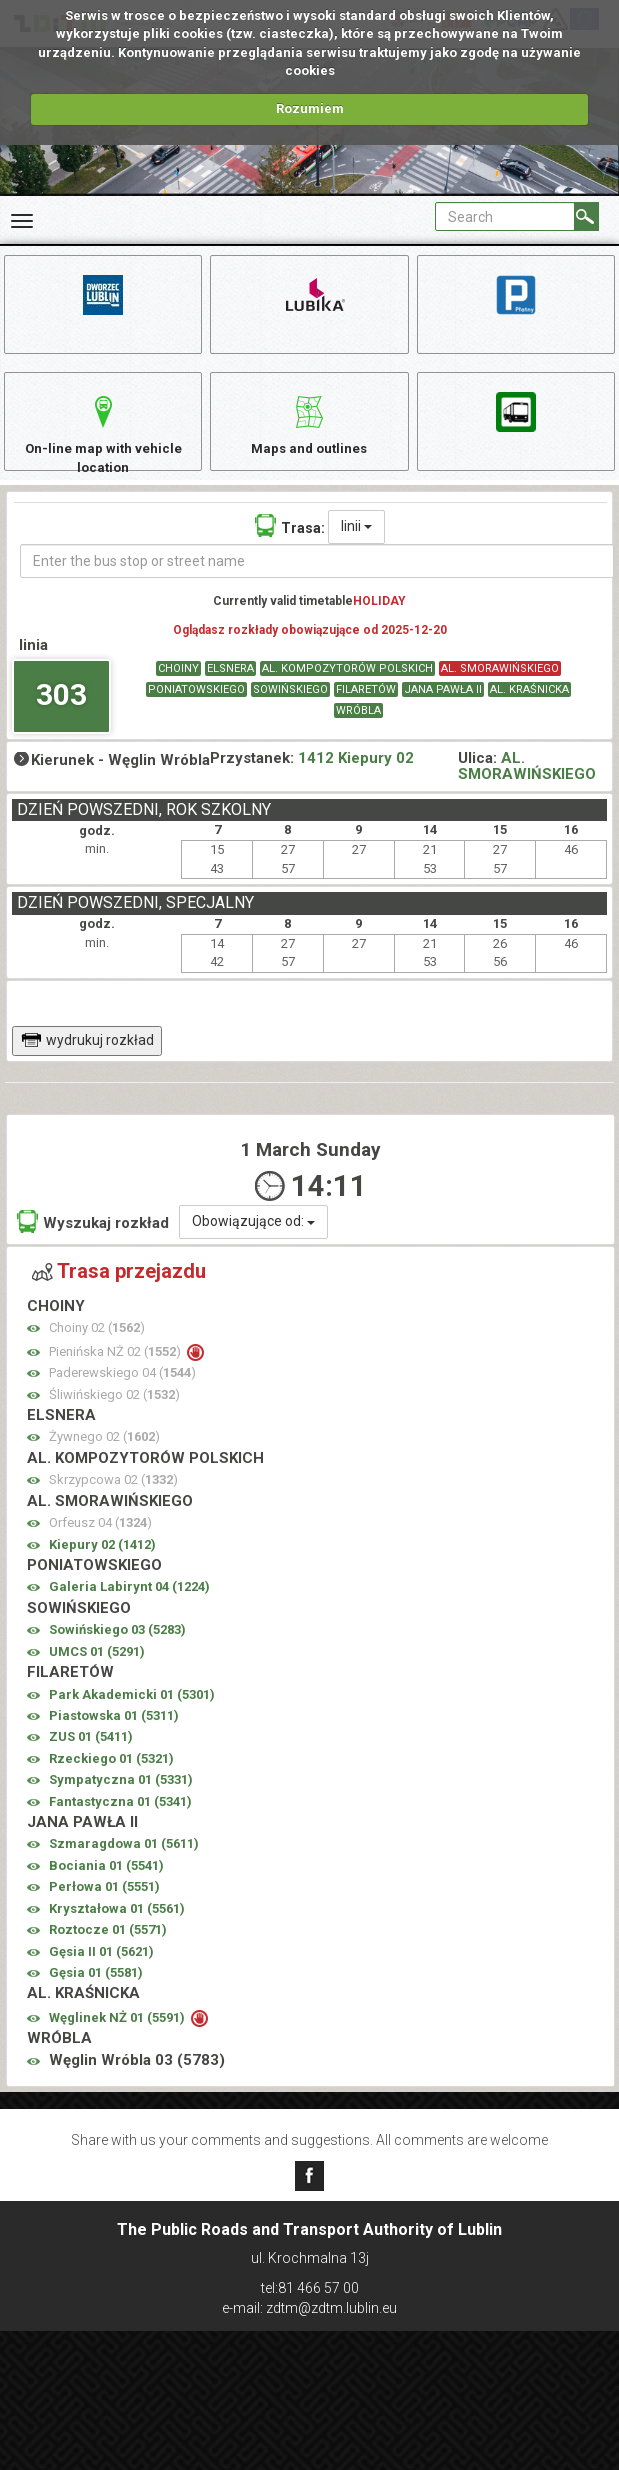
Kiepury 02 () (102, 1560)
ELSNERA (230, 685)
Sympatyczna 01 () (121, 1796)
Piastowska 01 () (114, 1732)
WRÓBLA (358, 727)
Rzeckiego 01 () (111, 1774)
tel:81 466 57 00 (310, 2288)
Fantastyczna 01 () (120, 1817)
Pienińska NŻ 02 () (116, 1367)
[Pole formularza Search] (505, 216)
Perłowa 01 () (104, 1903)
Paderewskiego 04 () (122, 1389)
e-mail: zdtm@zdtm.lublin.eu (309, 2308)
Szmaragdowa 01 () (124, 1860)
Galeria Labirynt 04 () (129, 1603)
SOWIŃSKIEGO (290, 706)
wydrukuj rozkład (87, 1056)
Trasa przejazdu (119, 1288)
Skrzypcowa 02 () (113, 1496)
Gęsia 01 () (96, 1989)
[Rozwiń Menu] (22, 221)
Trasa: (290, 541)
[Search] (586, 216)
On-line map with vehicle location (103, 440)
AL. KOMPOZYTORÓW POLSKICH (347, 685)
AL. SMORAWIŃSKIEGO (500, 685)
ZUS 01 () (91, 1753)
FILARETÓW (366, 706)
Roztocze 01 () (108, 1946)
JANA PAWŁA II (443, 706)
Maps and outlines (309, 430)
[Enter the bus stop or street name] (317, 577)
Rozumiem (310, 108)
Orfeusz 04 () (100, 1539)
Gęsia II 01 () (101, 1967)
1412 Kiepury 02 (356, 774)
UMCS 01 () (97, 1667)
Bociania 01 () (106, 1882)
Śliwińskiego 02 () (114, 1410)
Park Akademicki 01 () (132, 1710)
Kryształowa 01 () (117, 1924)
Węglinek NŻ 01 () (118, 2033)
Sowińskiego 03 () (117, 1646)
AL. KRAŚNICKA (529, 706)
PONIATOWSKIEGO (196, 706)
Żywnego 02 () (104, 1453)
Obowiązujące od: (253, 1238)
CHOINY (178, 685)
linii (356, 542)
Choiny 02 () (97, 1344)
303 (61, 710)
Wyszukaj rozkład (93, 1238)
